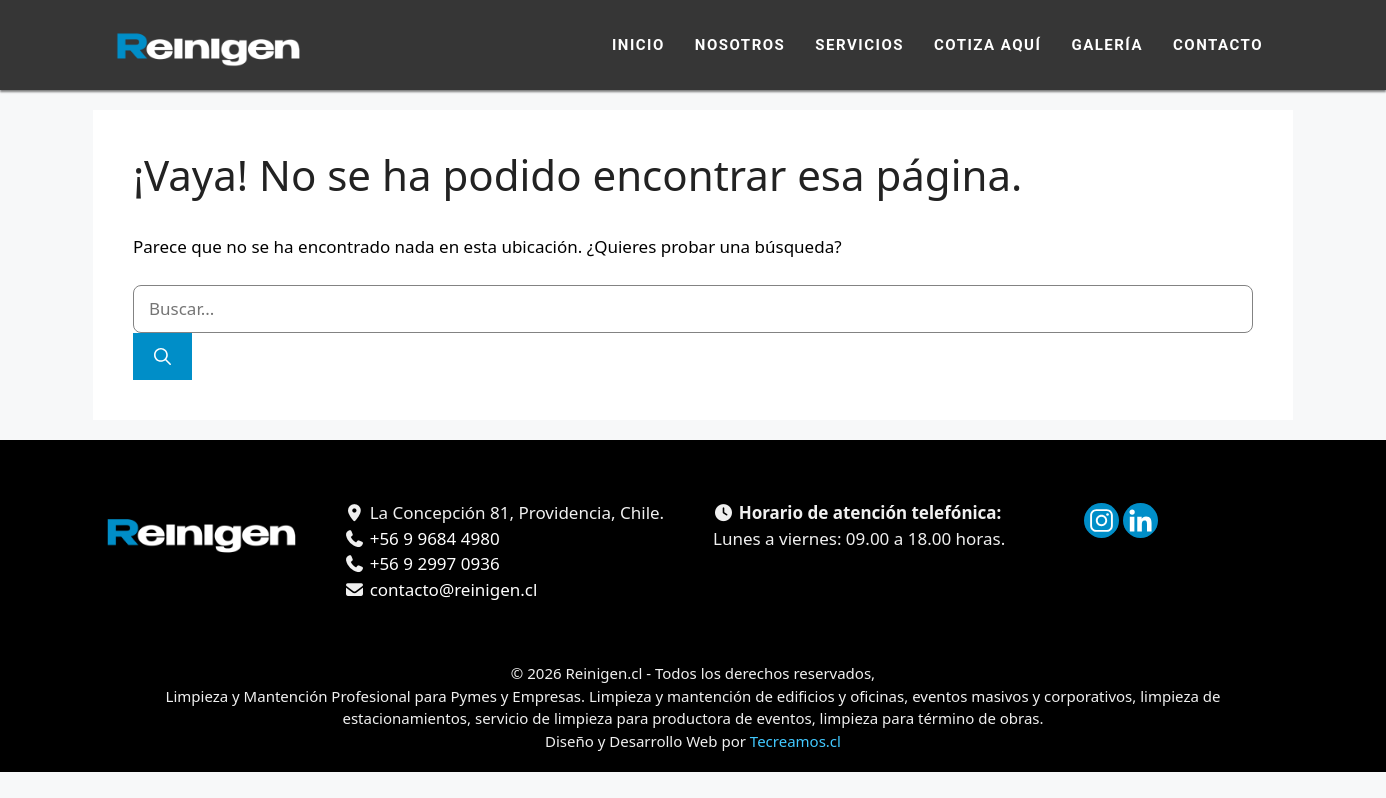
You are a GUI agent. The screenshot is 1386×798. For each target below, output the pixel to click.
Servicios (859, 45)
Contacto (1218, 45)
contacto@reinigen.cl (451, 589)
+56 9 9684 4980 (432, 538)
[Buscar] (162, 357)
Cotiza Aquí (987, 45)
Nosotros (740, 45)
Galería (1107, 45)
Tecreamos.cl (795, 741)
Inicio (638, 45)
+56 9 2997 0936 (432, 563)
